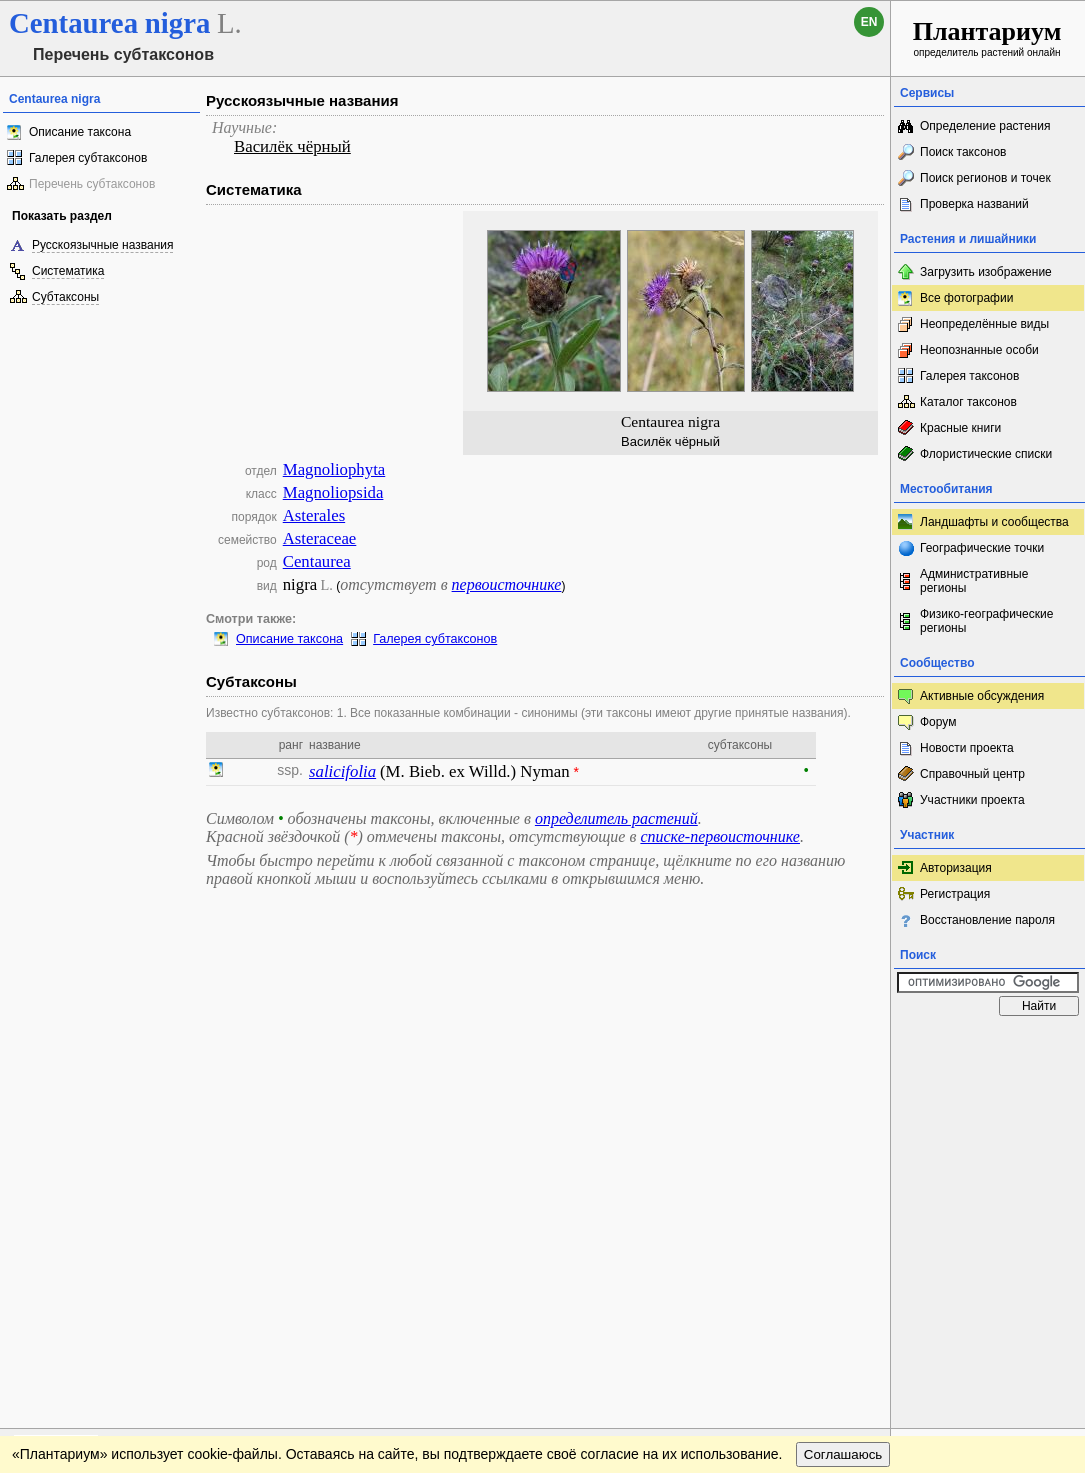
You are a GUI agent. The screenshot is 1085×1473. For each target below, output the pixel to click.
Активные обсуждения (982, 696)
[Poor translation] (73, 1191)
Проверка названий (974, 204)
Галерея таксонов (969, 376)
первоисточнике (507, 584)
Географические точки (982, 548)
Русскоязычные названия (102, 245)
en (869, 22)
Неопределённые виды (984, 324)
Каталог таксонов (968, 402)
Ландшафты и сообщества (994, 522)
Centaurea (317, 561)
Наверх (859, 1045)
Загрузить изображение (986, 272)
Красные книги (960, 428)
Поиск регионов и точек (985, 178)
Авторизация (956, 868)
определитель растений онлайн (987, 37)
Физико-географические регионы (986, 621)
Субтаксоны (65, 297)
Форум (938, 722)
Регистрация (955, 894)
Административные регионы (974, 581)
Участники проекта (972, 800)
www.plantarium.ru (988, 1044)
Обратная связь (152, 1045)
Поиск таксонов (963, 152)
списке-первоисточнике (720, 836)
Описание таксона (80, 132)
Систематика (68, 271)
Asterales (314, 515)
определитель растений (616, 818)
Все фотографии (966, 298)
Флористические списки (986, 454)
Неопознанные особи (979, 350)
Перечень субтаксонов (92, 184)
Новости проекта (967, 748)
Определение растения (985, 126)
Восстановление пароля (987, 920)
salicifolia (342, 771)
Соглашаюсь (843, 1085)
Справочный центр (972, 774)
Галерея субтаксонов (88, 158)
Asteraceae (320, 538)
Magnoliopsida (333, 492)
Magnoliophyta (334, 469)
